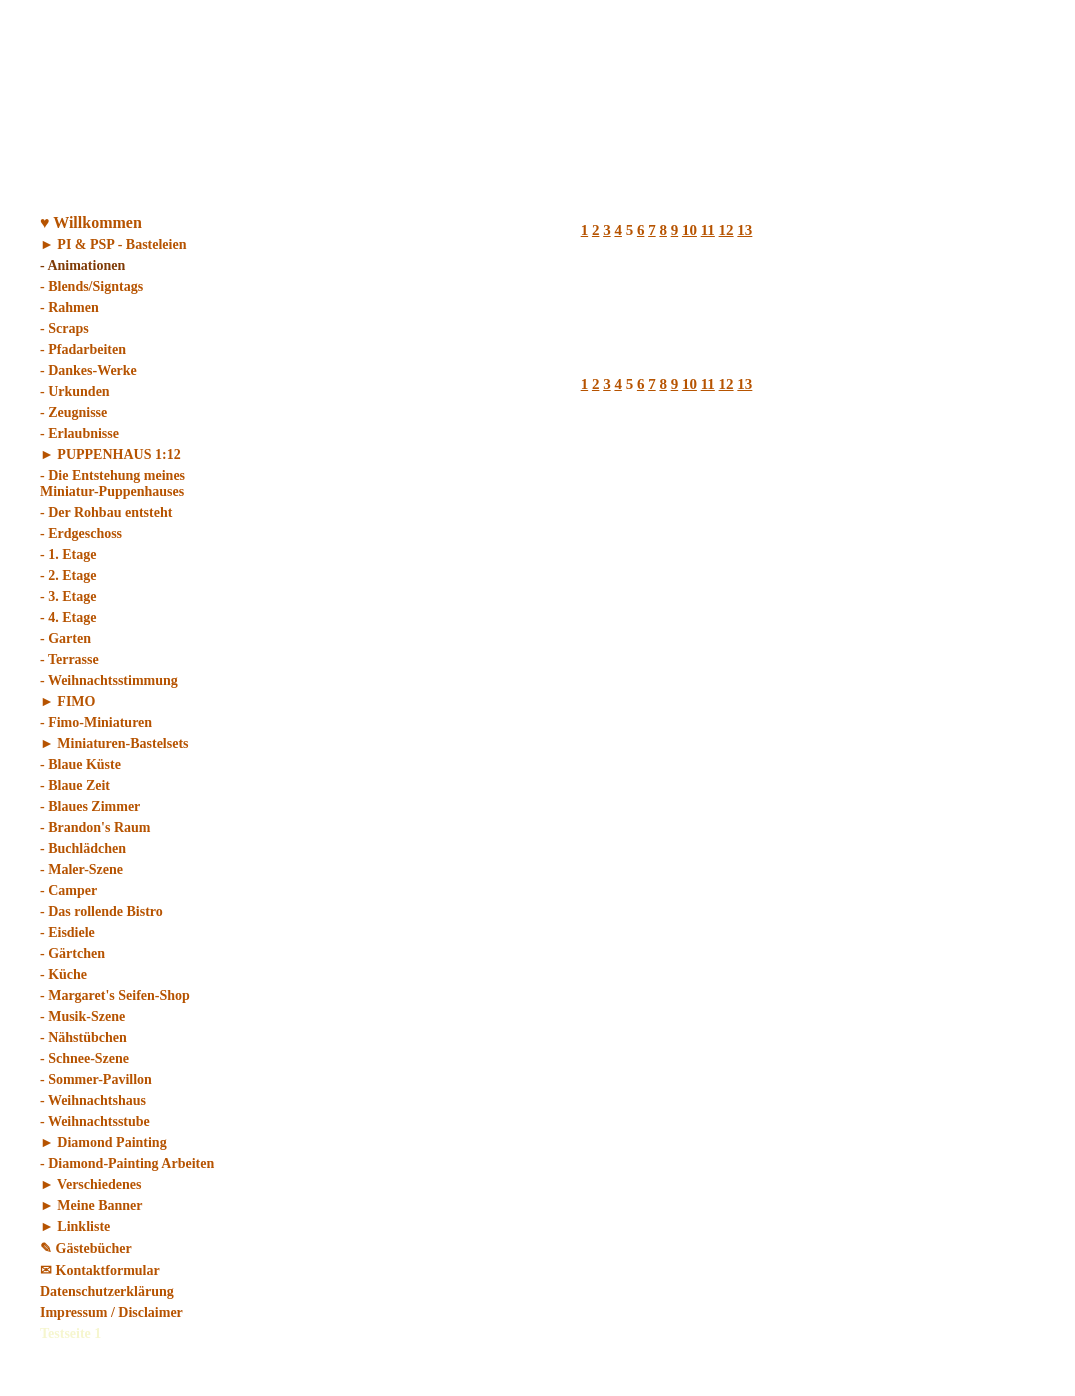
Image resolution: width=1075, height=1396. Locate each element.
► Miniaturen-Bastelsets (114, 743)
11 (708, 230)
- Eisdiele (67, 932)
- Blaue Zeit (75, 785)
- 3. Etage (68, 596)
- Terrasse (69, 659)
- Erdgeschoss (81, 533)
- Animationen (82, 265)
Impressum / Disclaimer (111, 1312)
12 (726, 230)
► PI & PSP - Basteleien (113, 244)
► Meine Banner (91, 1205)
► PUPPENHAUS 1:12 (110, 454)
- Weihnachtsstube (95, 1121)
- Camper (68, 890)
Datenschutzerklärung (107, 1291)
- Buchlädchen (83, 848)
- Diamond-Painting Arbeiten (127, 1163)
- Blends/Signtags (91, 286)
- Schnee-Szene (84, 1058)
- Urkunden (75, 391)
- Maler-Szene (81, 869)
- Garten (65, 638)
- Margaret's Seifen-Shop (115, 995)
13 (744, 230)
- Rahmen (69, 307)
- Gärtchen (72, 953)
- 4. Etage (68, 617)
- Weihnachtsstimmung (109, 680)
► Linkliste (75, 1226)
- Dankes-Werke (88, 370)
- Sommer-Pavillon (96, 1079)
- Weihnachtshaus (93, 1100)
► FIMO (67, 701)
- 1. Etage (68, 554)
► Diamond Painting (103, 1142)
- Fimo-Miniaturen (96, 722)
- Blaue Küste (80, 764)
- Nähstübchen (83, 1037)
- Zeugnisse (73, 412)
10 (689, 230)
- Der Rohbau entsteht (106, 512)
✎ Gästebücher (86, 1248)
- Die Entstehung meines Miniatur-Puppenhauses (112, 483)
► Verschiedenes (90, 1184)
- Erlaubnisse (79, 433)
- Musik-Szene (82, 1016)
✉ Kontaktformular (100, 1270)
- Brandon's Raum (95, 827)
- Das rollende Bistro (101, 911)
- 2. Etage (68, 575)
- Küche (63, 974)
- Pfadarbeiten (83, 349)
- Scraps (64, 328)
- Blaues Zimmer (90, 806)
